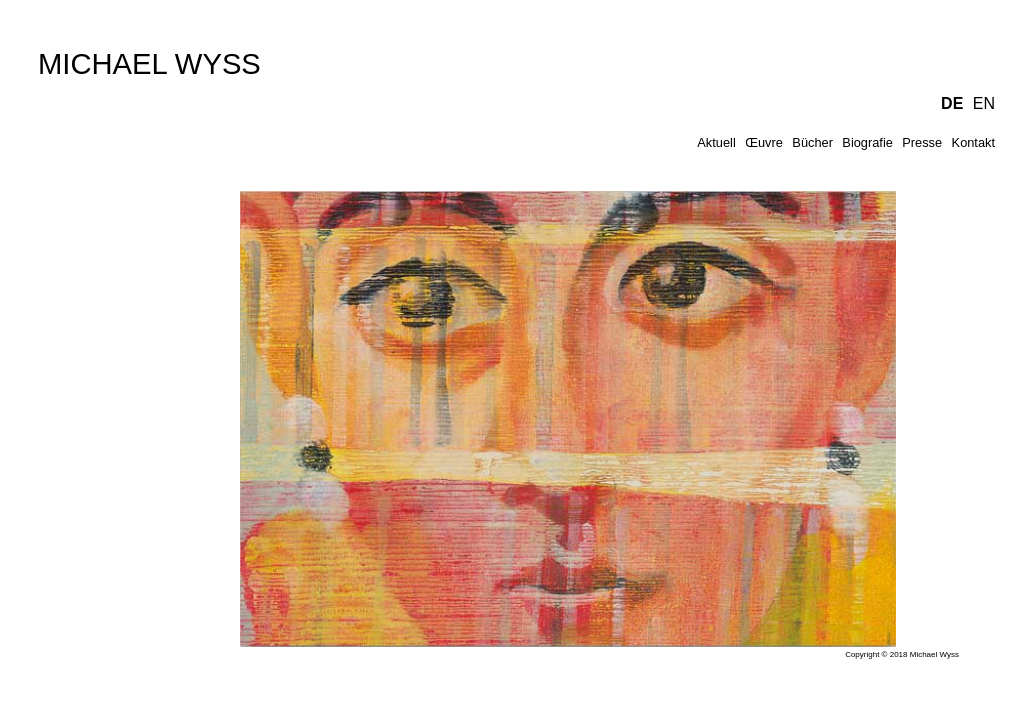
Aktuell (716, 142)
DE (952, 103)
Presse (922, 142)
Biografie (867, 142)
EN (984, 103)
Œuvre (764, 142)
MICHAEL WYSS (149, 64)
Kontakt (973, 142)
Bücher (812, 142)
